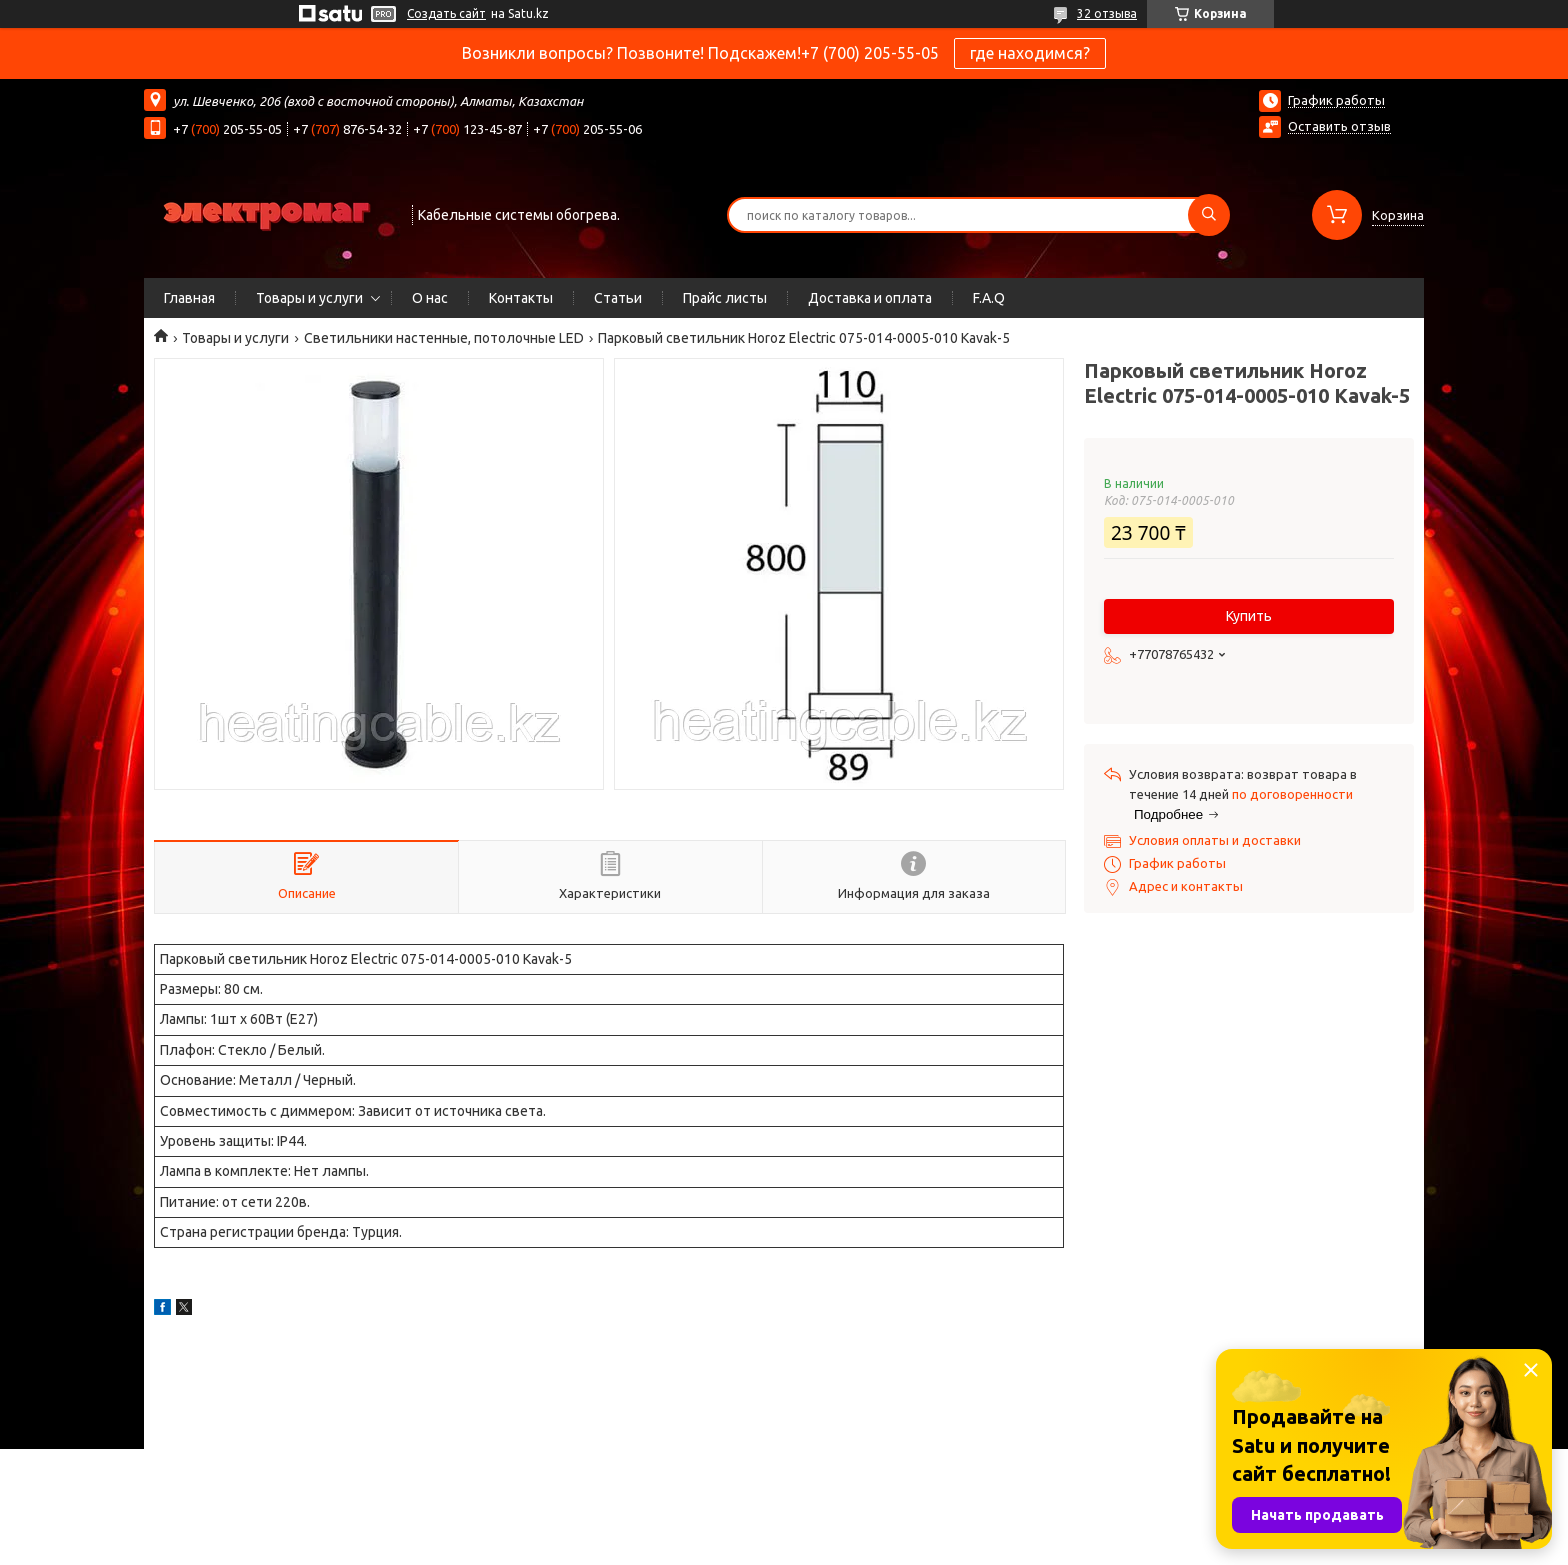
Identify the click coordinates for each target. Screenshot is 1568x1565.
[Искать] (1209, 215)
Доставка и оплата (870, 298)
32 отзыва (1107, 13)
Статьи (618, 298)
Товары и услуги (309, 298)
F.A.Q (989, 298)
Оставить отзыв (1339, 126)
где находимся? (1030, 53)
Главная (189, 298)
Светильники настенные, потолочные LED (444, 338)
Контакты (521, 298)
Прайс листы (725, 298)
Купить (1249, 616)
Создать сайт (446, 13)
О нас (430, 298)
